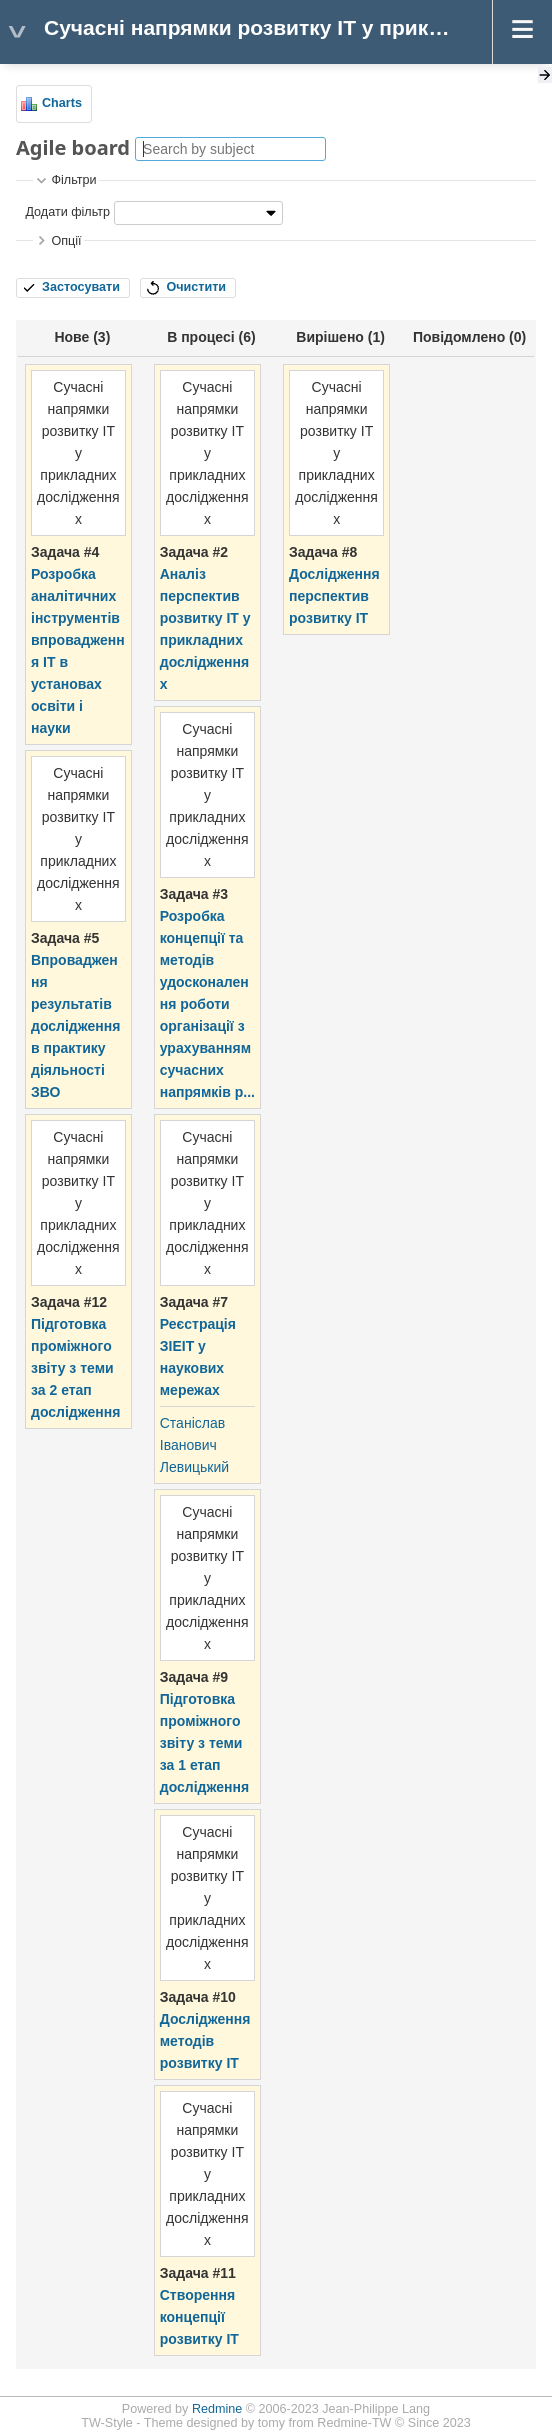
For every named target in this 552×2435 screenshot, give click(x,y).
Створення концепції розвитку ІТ (199, 2317)
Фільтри (73, 180)
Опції (66, 241)
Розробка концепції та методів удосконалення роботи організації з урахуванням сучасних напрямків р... (207, 1004)
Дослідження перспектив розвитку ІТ (334, 596)
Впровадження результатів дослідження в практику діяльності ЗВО (75, 1026)
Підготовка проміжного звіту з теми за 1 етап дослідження (204, 1743)
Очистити (196, 287)
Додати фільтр (67, 212)
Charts (62, 103)
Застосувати (81, 287)
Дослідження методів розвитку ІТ (205, 2041)
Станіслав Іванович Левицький (194, 1445)
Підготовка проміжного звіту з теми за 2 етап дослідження (75, 1368)
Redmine (217, 2409)
